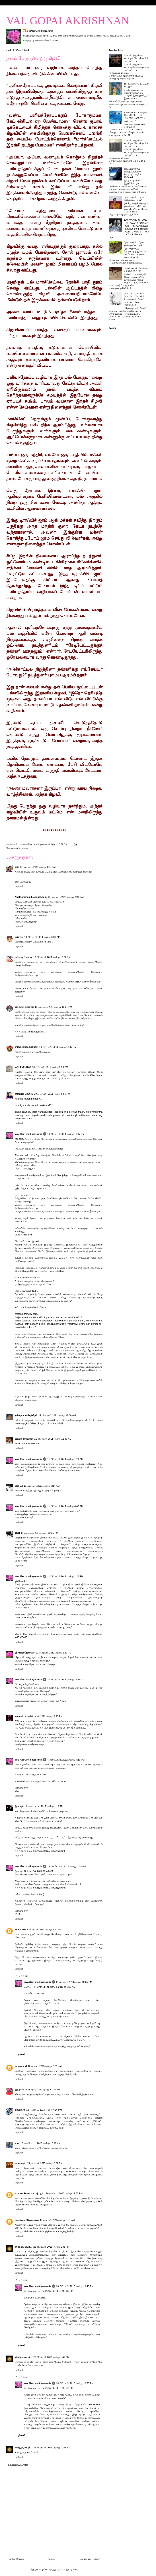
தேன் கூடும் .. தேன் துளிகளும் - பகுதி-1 (134, 244)
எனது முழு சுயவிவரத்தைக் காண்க (41, 40)
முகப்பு (52, 2558)
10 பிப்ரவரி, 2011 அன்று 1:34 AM (38, 867)
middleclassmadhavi (26, 1047)
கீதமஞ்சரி (20, 2109)
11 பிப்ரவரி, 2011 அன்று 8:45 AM (65, 1506)
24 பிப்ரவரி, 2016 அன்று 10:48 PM (74, 2286)
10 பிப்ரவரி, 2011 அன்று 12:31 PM (53, 1007)
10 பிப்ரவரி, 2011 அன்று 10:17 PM (66, 1134)
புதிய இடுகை (16, 2558)
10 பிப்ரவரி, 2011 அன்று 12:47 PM (57, 1047)
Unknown (20, 1929)
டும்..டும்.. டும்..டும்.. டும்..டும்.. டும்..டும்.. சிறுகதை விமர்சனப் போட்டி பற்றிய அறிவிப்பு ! (135, 299)
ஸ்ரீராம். (19, 937)
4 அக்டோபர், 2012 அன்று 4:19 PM (66, 1759)
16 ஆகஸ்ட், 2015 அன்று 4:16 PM (44, 2109)
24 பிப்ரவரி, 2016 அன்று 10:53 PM (74, 2383)
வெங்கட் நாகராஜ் (24, 1007)
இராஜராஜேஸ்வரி (24, 1652)
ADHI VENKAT (23, 1067)
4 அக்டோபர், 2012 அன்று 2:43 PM (44, 1716)
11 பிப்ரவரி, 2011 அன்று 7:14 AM (42, 1485)
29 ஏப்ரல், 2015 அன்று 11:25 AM (42, 2089)
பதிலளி (19, 886)
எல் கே (19, 1485)
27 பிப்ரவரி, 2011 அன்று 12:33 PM (66, 1679)
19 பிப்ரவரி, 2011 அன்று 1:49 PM (53, 1652)
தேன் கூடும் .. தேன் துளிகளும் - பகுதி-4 (134, 198)
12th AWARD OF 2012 (135, 219)
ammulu (19, 1716)
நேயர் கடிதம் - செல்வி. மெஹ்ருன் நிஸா (136, 269)
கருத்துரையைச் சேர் (18, 2465)
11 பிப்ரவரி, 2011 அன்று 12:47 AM (52, 1438)
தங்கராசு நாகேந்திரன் (26, 1415)
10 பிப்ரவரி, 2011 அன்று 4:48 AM (66, 897)
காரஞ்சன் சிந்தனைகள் (27, 2220)
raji (17, 867)
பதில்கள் (23, 1975)
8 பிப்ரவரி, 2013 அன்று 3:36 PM (44, 1929)
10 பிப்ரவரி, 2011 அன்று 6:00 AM (42, 937)
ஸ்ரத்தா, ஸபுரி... (23, 2246)
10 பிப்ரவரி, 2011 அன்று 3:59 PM (50, 1067)
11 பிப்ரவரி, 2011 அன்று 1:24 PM (65, 1576)
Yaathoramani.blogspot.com (31, 897)
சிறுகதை (23, 848)
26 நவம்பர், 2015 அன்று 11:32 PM (64, 2193)
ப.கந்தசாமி (21, 2066)
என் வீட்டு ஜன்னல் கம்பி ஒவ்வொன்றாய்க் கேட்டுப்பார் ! (136, 58)
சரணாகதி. (20, 2163)
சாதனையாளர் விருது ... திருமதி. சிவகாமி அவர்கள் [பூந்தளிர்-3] (136, 115)
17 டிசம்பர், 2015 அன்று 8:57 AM (57, 2220)
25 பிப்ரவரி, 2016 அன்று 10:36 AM (52, 2447)
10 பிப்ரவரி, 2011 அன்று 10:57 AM (52, 957)
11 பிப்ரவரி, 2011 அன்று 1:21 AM (65, 1459)
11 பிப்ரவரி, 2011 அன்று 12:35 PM (39, 1533)
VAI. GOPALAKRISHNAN (67, 21)
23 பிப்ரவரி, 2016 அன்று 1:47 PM (51, 2357)
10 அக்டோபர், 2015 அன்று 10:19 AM (41, 2143)
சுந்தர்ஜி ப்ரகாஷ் (23, 957)
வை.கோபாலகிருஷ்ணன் (39, 30)
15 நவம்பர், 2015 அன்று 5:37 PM (45, 2163)
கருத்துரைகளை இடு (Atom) (63, 2569)
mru (17, 2143)
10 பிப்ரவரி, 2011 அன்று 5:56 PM (52, 1093)
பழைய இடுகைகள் (89, 2558)
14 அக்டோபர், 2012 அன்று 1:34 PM (66, 1866)
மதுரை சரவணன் (24, 1438)
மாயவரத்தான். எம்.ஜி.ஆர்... (30, 2193)
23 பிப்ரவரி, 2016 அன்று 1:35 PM (51, 2246)
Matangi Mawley (24, 1093)
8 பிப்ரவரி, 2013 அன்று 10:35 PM (74, 1982)
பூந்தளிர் (19, 2089)
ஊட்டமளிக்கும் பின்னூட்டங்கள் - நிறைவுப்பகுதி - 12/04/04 (133, 173)
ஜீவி (17, 1533)
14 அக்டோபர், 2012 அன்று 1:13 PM (43, 1806)
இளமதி (19, 1806)
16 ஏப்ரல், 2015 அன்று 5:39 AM (45, 2066)
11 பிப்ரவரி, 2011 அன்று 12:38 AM (57, 1415)
